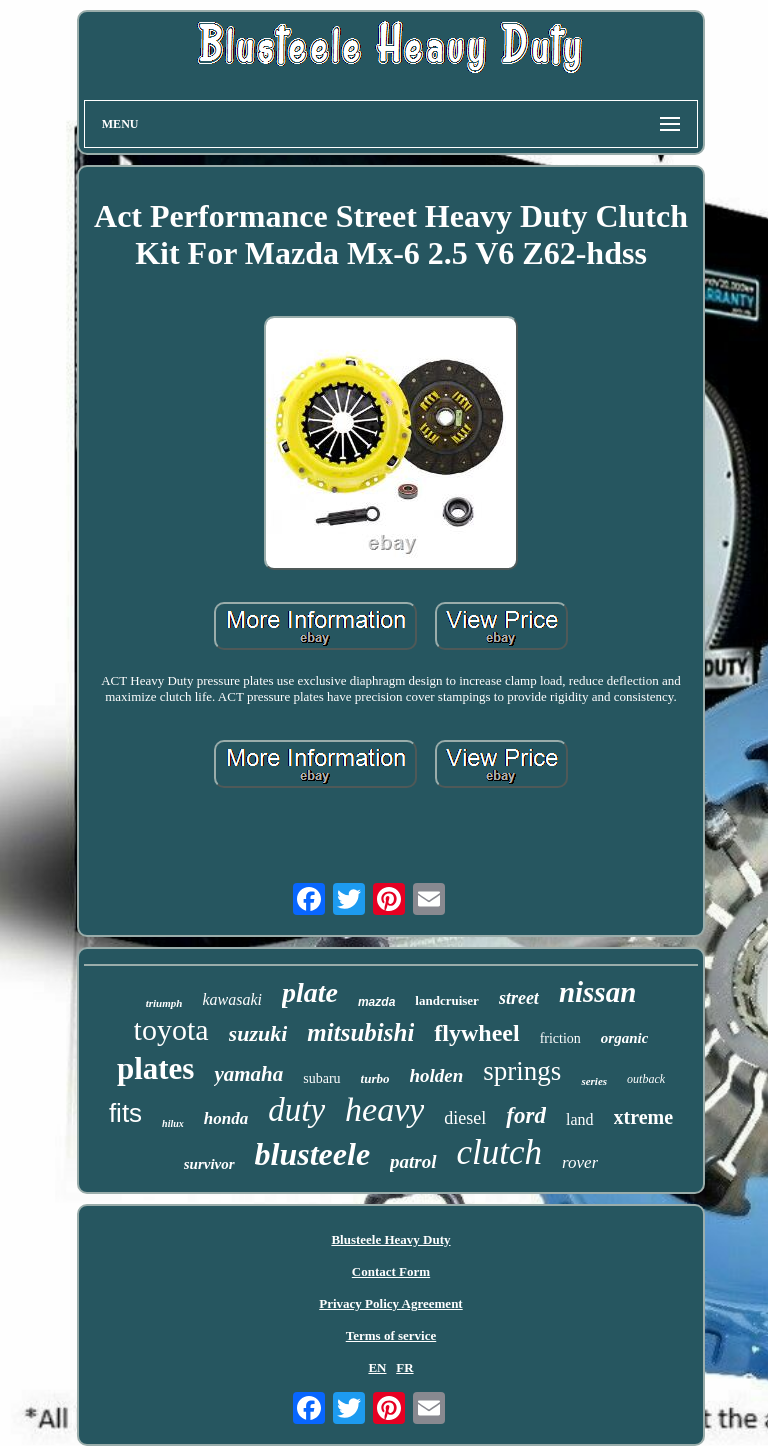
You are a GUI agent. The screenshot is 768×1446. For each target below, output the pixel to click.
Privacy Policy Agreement (390, 1303)
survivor (209, 1164)
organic (625, 1038)
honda (226, 1118)
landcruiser (447, 1000)
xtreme (644, 1117)
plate (310, 992)
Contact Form (391, 1271)
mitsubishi (360, 1032)
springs (522, 1071)
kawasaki (232, 999)
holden (437, 1075)
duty (296, 1110)
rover (580, 1162)
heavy (384, 1109)
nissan (597, 992)
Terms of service (391, 1335)
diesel (465, 1118)
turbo (375, 1078)
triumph (164, 1003)
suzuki (258, 1033)
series (594, 1081)
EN (377, 1367)
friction (560, 1038)
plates (156, 1068)
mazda (376, 1002)
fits (125, 1113)
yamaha (248, 1074)
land (580, 1119)
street (519, 998)
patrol (413, 1161)
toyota (171, 1029)
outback (646, 1079)
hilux (173, 1123)
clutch (500, 1152)
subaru (321, 1078)
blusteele (313, 1154)
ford (526, 1115)
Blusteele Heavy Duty (390, 1239)
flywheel (476, 1033)
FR (404, 1367)
